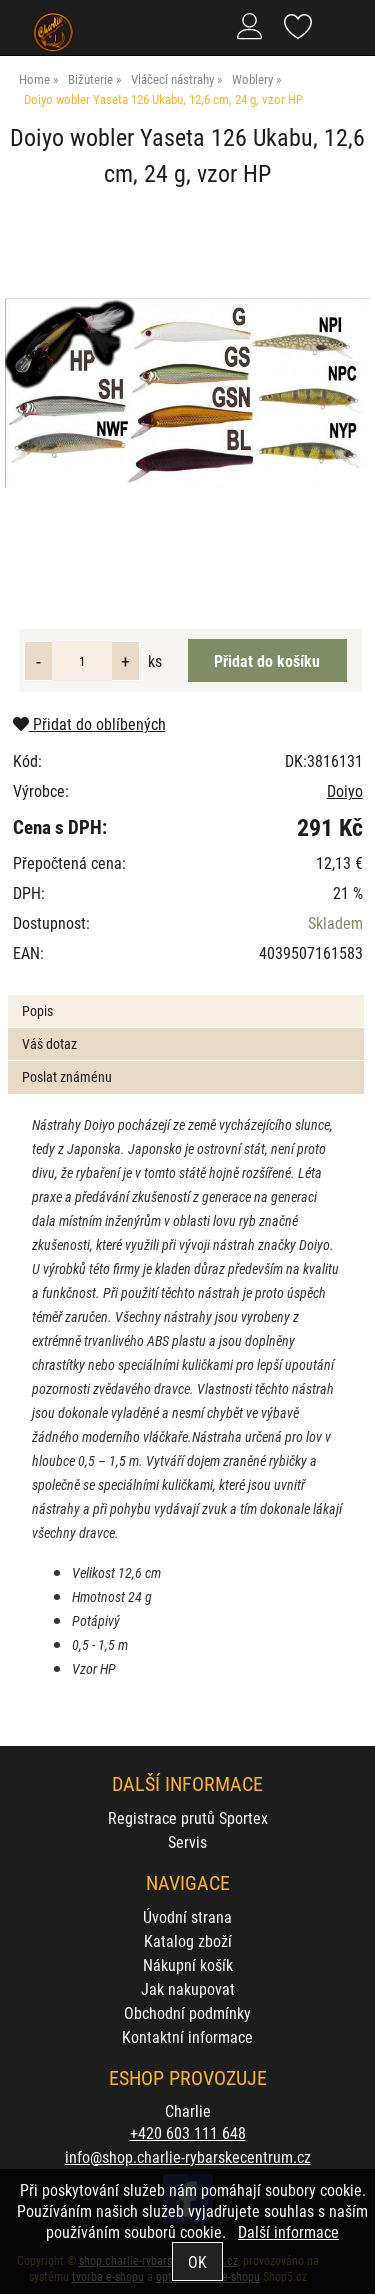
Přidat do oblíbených (89, 723)
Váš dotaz (49, 1043)
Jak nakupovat (188, 1988)
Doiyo (345, 790)
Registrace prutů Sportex (188, 1817)
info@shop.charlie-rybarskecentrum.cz (188, 2156)
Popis (37, 1010)
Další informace (288, 2231)
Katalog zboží (188, 1940)
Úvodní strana (187, 1916)
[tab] (185, 995)
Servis (187, 1841)
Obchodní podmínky (187, 2012)
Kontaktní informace (187, 2036)
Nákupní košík (188, 1964)
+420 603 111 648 (188, 2132)
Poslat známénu (67, 1076)
